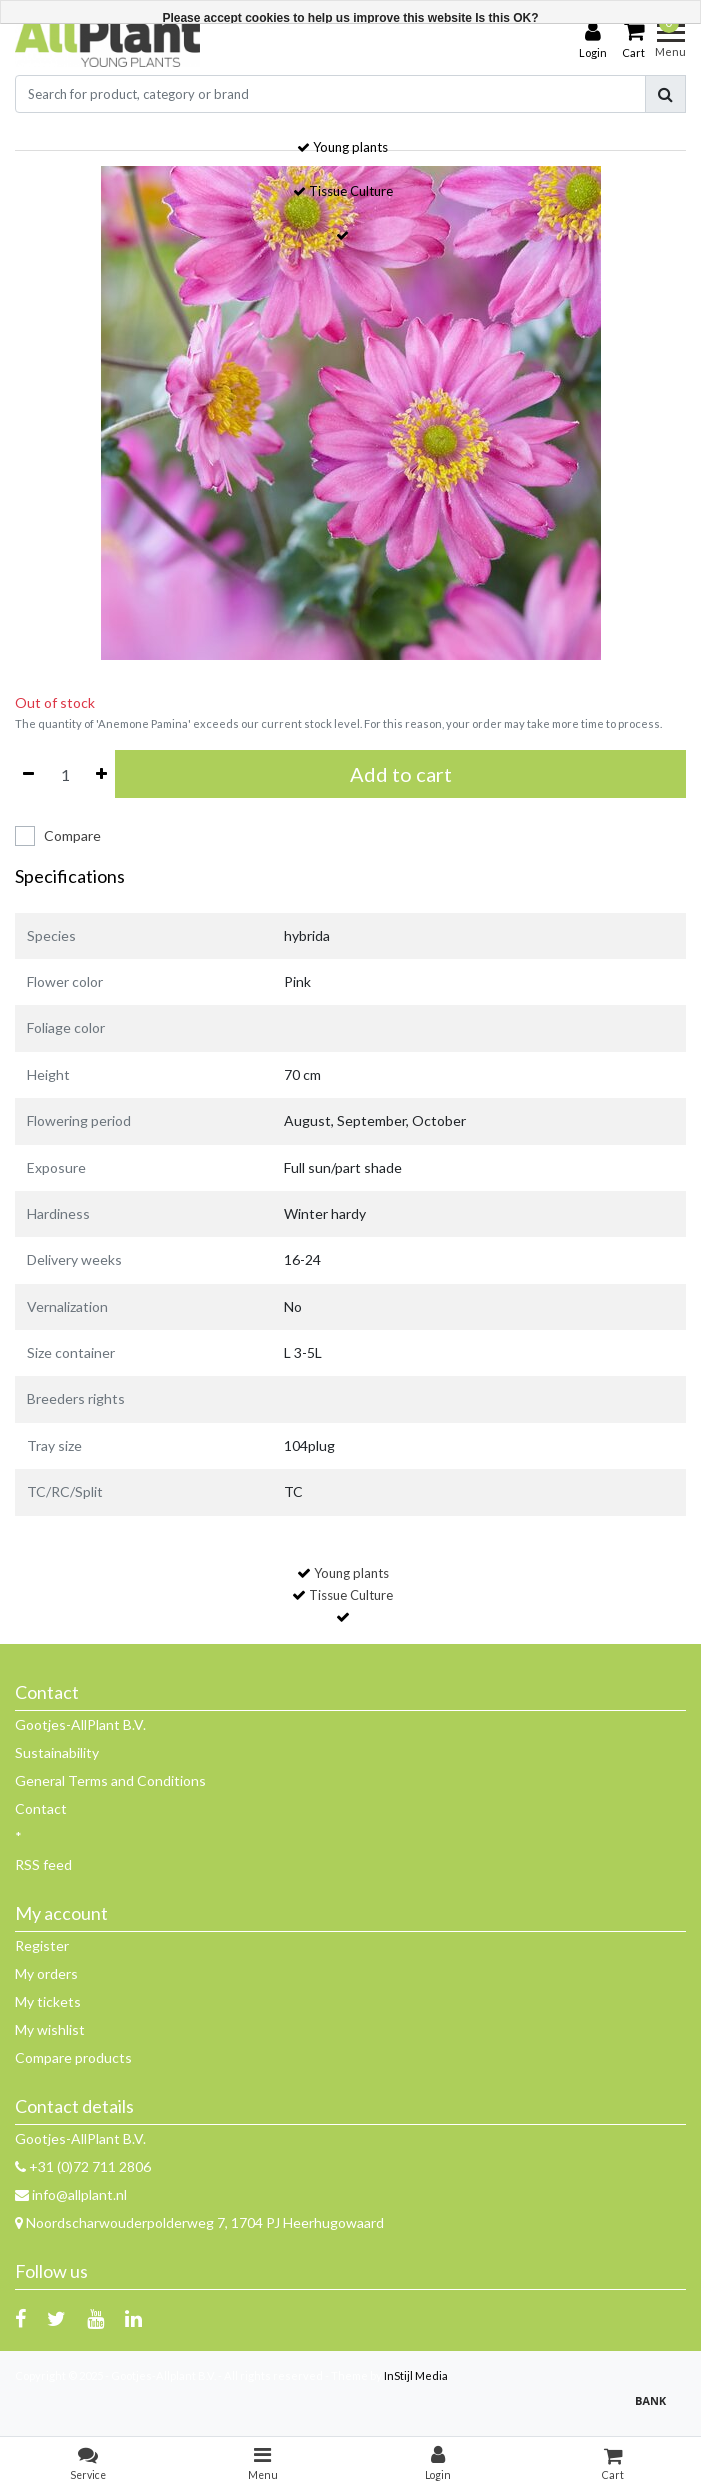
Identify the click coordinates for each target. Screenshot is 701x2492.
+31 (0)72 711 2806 (83, 2166)
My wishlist (50, 2029)
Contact (41, 1808)
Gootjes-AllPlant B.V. (80, 1724)
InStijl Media (416, 2375)
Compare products (73, 2057)
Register (42, 1945)
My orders (46, 1973)
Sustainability (57, 1752)
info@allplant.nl (71, 2194)
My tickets (48, 2001)
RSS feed (43, 1864)
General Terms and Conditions (110, 1780)
